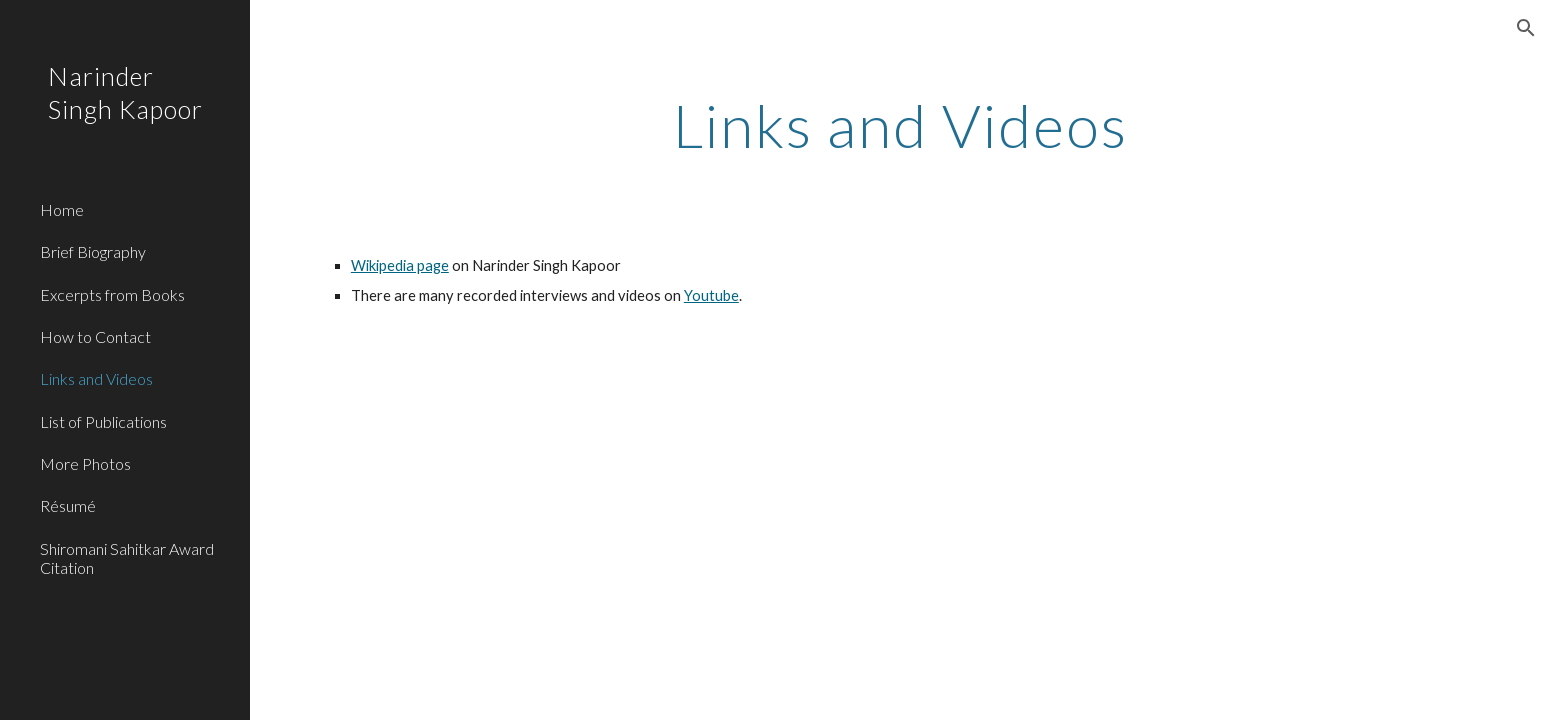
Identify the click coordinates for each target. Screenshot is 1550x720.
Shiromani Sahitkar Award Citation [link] (127, 558)
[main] (900, 125)
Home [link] (62, 209)
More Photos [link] (85, 463)
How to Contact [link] (95, 336)
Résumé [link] (68, 505)
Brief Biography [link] (93, 251)
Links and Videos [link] (96, 378)
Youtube (711, 295)
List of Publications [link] (103, 421)
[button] (1526, 28)
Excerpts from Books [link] (112, 294)
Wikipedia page (400, 265)
